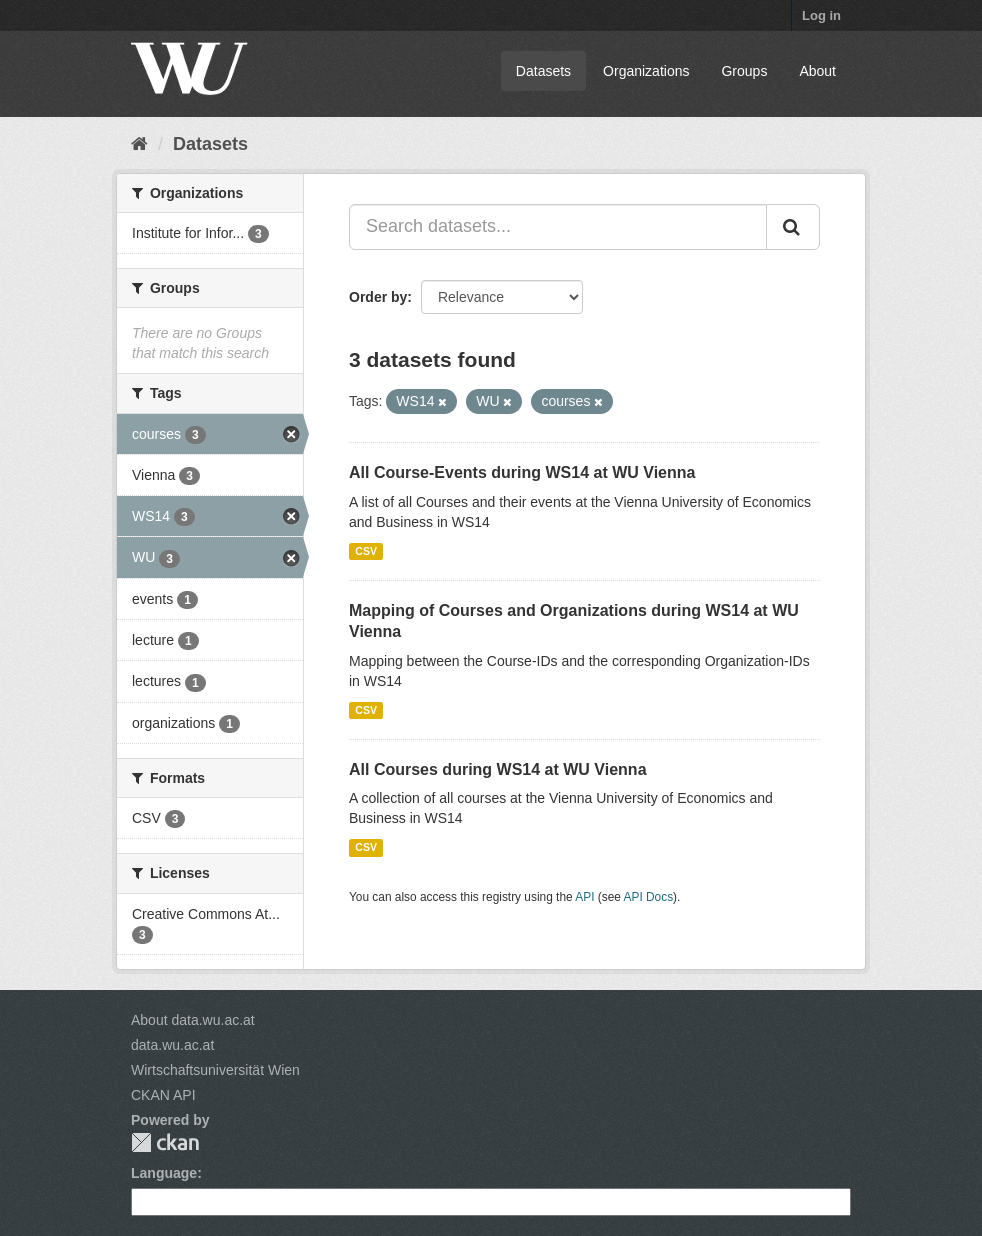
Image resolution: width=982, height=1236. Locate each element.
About (817, 71)
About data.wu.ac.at (193, 1020)
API (584, 897)
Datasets (543, 71)
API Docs (649, 897)
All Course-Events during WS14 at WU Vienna (522, 472)
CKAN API (163, 1095)
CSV (366, 551)
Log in (821, 15)
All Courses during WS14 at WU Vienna (498, 769)
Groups (744, 71)
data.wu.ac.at (172, 1045)
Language (164, 1173)
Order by (378, 297)
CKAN (165, 1142)
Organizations (646, 71)
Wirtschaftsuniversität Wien (215, 1070)
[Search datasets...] (558, 227)
